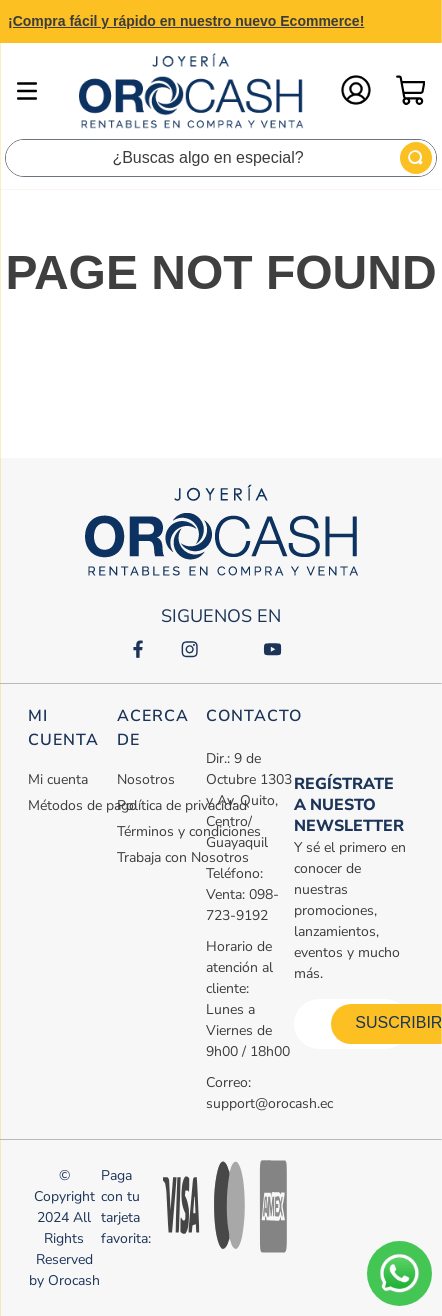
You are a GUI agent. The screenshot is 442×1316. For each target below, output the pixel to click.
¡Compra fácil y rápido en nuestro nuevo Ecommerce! (186, 21)
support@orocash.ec (269, 1103)
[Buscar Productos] (416, 158)
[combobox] (221, 158)
